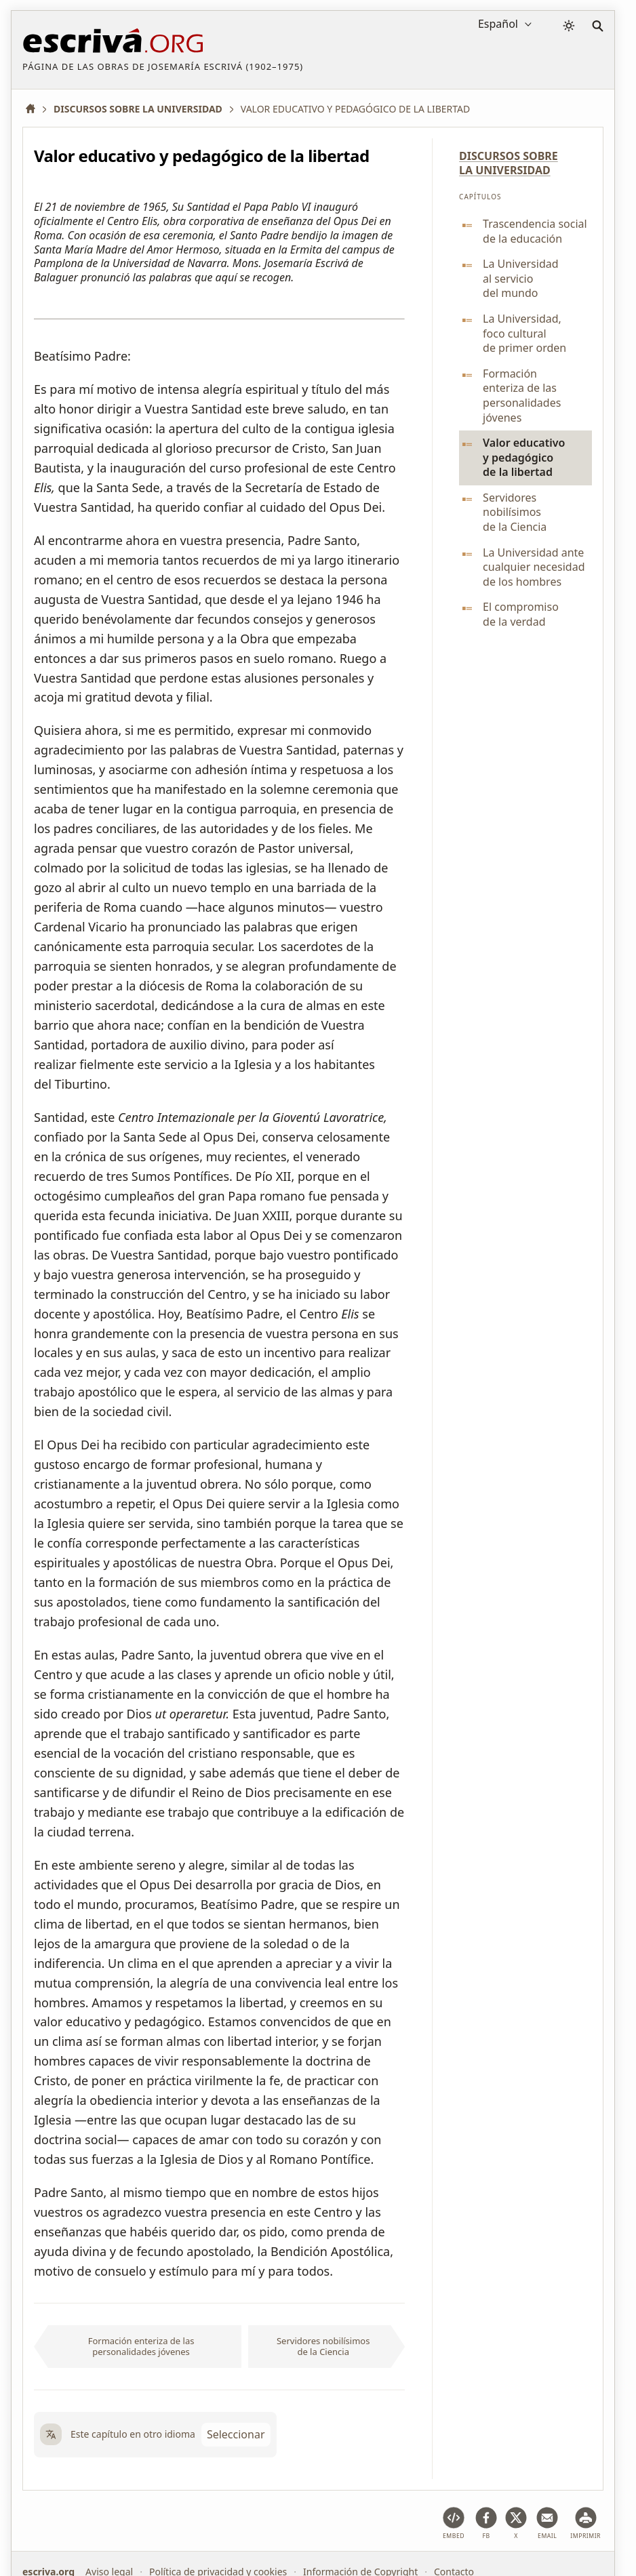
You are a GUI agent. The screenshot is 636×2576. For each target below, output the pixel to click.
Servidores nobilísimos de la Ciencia (323, 2346)
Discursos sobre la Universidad (508, 163)
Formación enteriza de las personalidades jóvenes (141, 2346)
